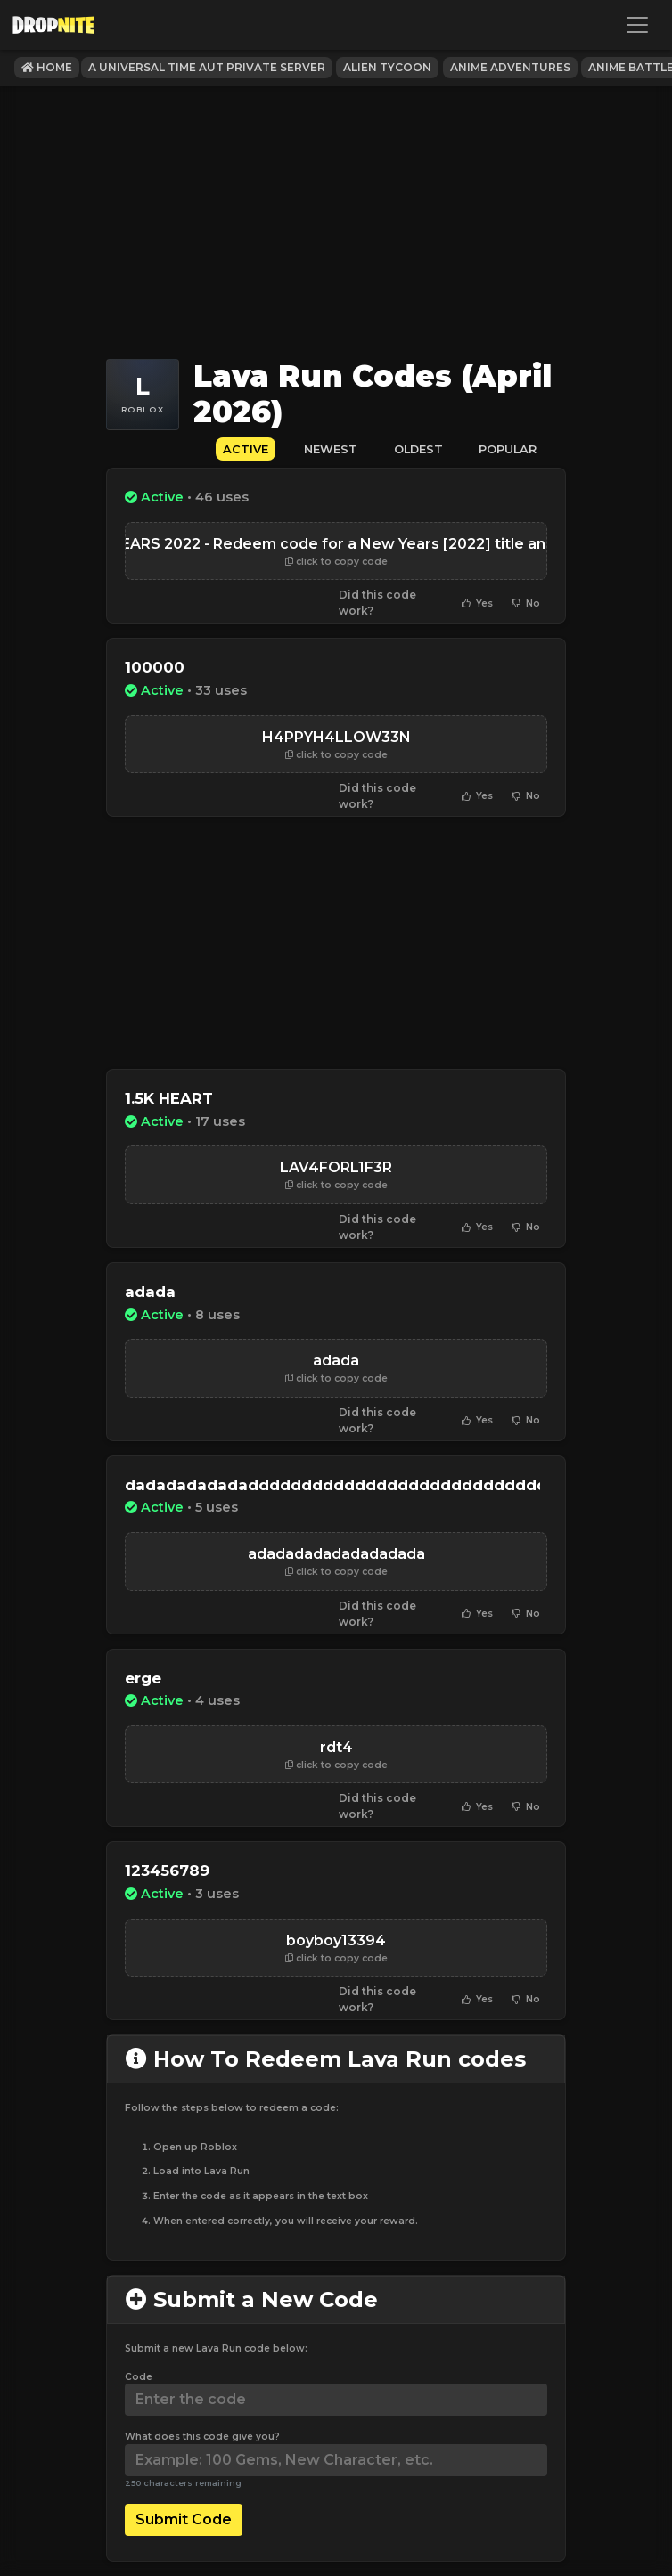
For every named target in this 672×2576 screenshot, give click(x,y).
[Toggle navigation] (637, 25)
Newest (330, 449)
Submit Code (183, 2519)
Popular (508, 449)
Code (138, 2377)
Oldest (418, 449)
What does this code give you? (202, 2436)
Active (245, 449)
